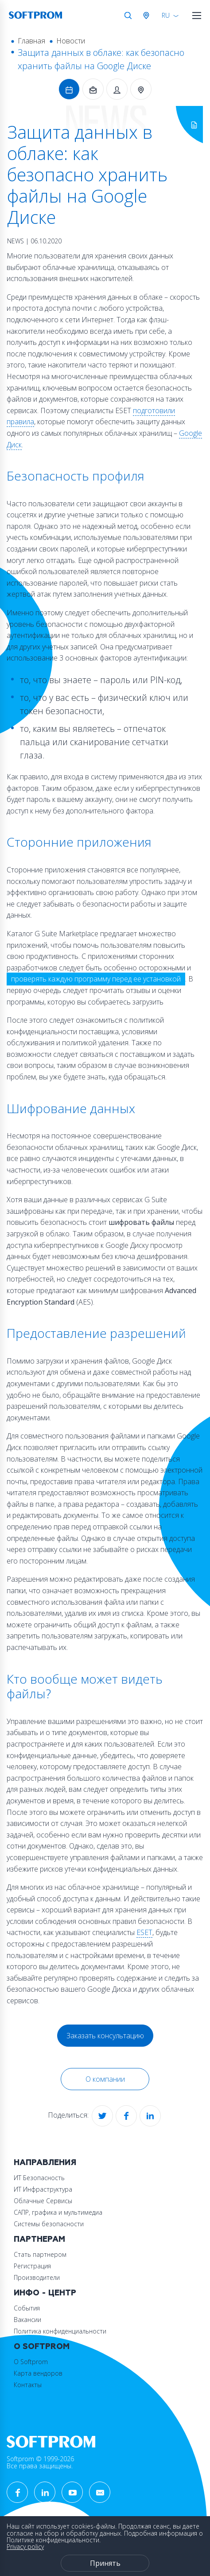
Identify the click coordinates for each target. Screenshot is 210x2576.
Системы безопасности (49, 2224)
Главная (31, 41)
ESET (144, 1932)
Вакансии (27, 2319)
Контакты (28, 2385)
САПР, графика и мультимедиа (58, 2212)
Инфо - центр (45, 2293)
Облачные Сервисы (43, 2201)
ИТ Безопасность (39, 2177)
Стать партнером (40, 2254)
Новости (70, 41)
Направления (45, 2163)
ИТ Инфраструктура (43, 2189)
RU (166, 15)
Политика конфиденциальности (60, 2331)
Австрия (148, 15)
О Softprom (42, 2346)
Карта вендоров (38, 2373)
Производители (37, 2277)
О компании (105, 2079)
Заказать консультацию (105, 2035)
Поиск (128, 15)
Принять (105, 2563)
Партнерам (39, 2239)
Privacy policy (25, 2546)
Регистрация (32, 2266)
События (27, 2308)
